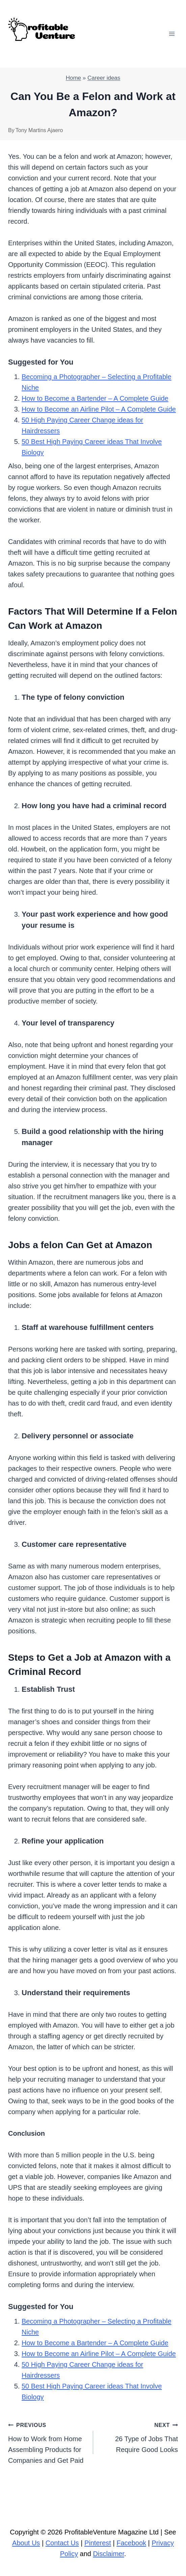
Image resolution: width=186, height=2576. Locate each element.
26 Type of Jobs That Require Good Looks (139, 2436)
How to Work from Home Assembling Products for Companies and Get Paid (47, 2441)
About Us (26, 2543)
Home (73, 78)
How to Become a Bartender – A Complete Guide (95, 398)
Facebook (131, 2543)
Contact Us (62, 2543)
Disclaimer (108, 2553)
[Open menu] (171, 33)
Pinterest (97, 2543)
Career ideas (103, 78)
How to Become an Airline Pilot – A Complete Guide (99, 409)
